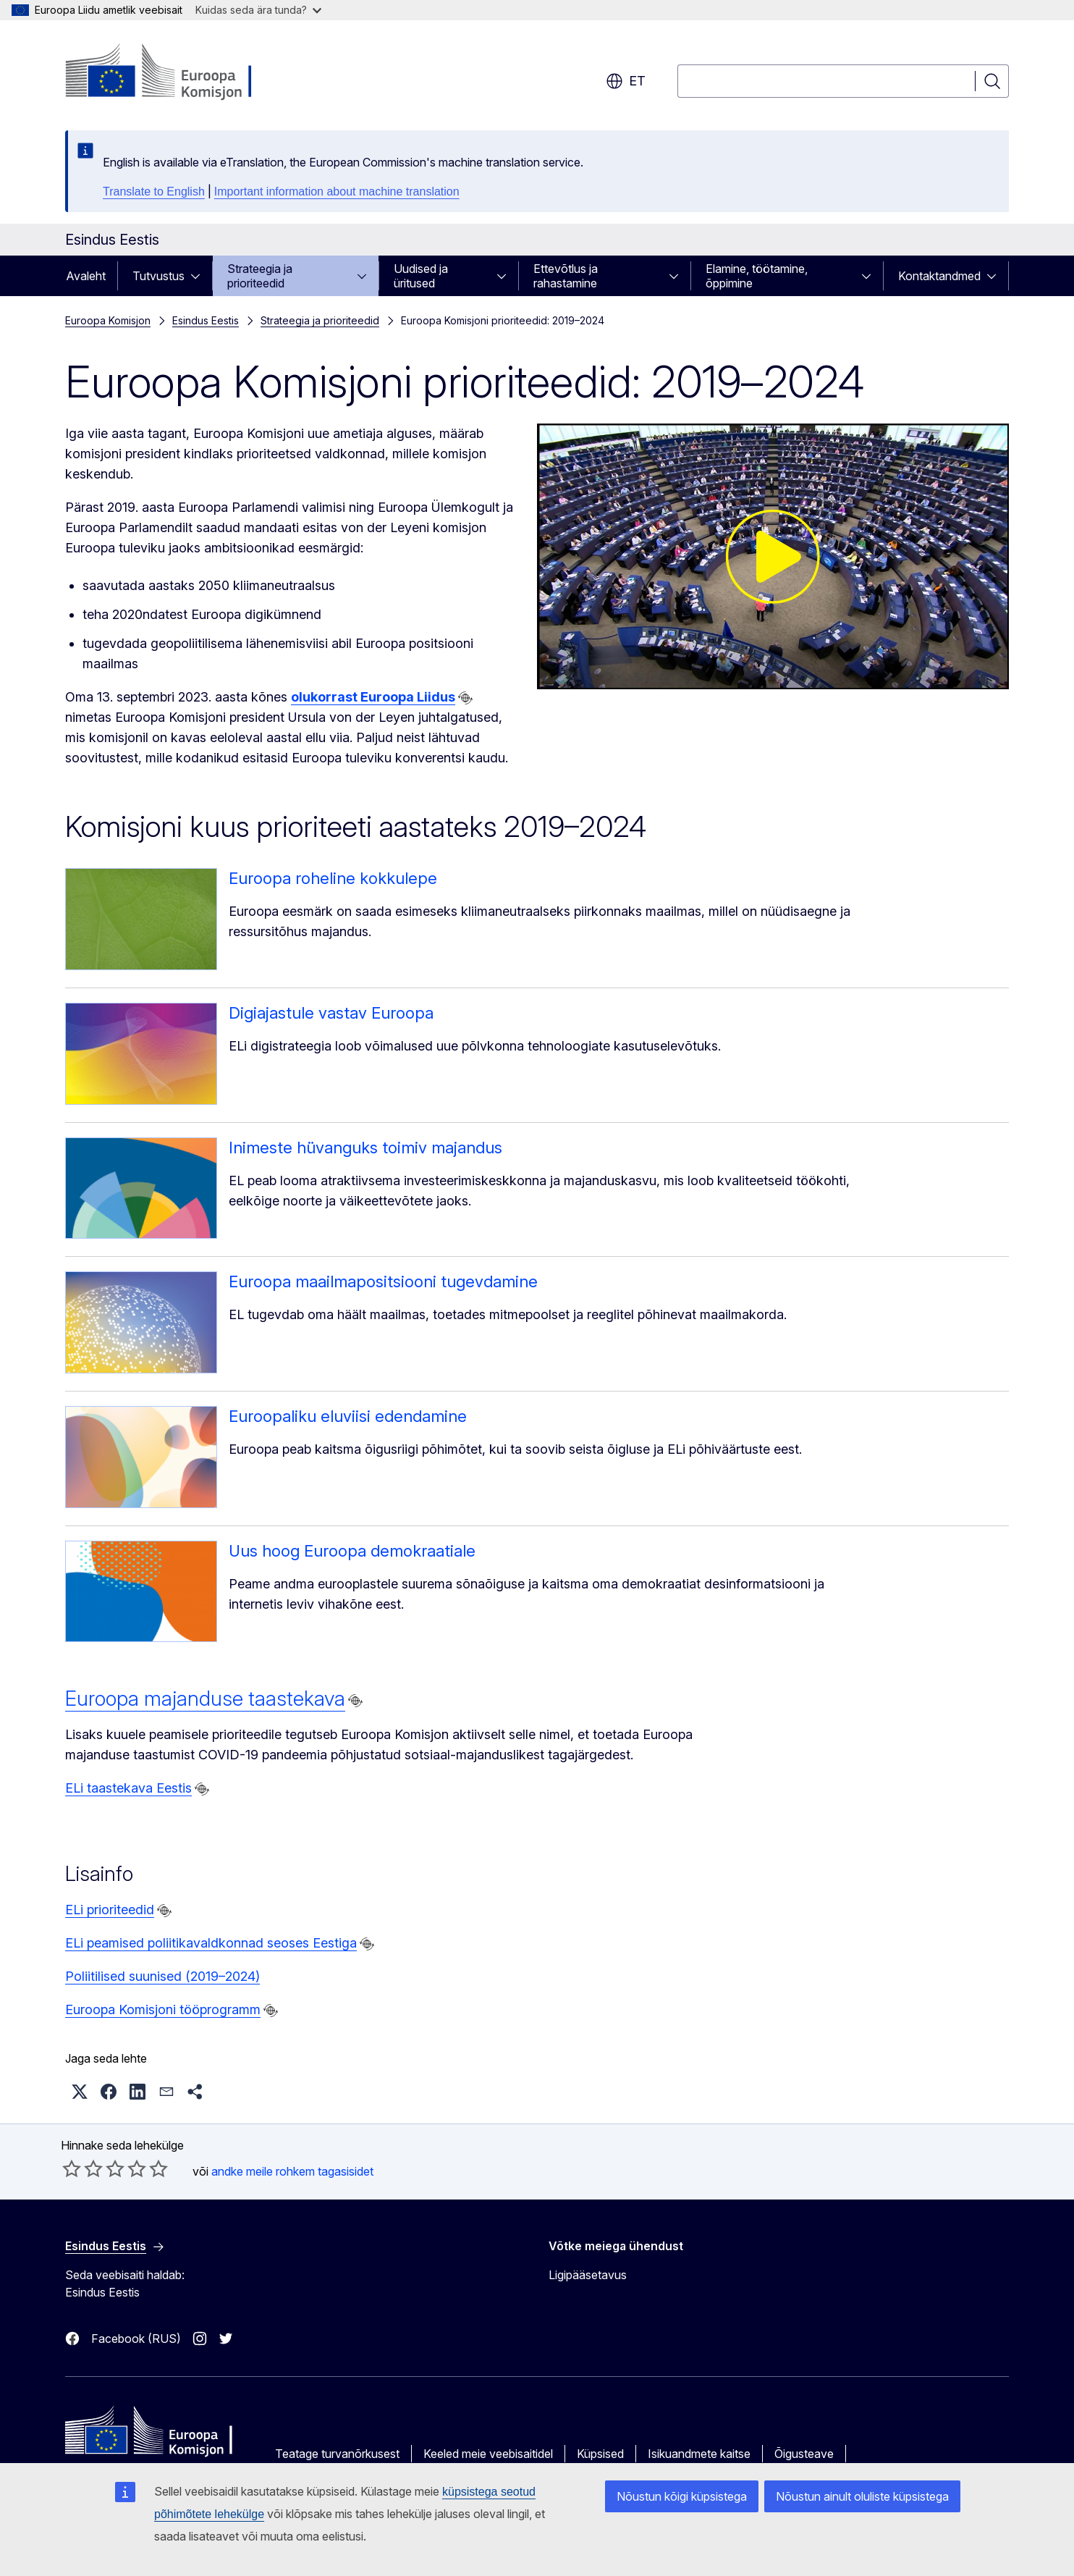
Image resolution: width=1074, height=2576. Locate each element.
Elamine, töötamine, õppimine (757, 275)
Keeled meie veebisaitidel (488, 2453)
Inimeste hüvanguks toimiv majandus (365, 1147)
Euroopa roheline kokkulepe (333, 878)
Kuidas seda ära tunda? (258, 10)
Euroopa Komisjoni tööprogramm (163, 2009)
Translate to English (154, 191)
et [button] (626, 81)
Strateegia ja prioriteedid (259, 275)
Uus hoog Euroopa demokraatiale (352, 1550)
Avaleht (86, 276)
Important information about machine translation (337, 191)
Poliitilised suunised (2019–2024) (162, 1976)
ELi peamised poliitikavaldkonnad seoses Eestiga (211, 1942)
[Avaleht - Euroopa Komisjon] (182, 72)
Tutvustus (158, 276)
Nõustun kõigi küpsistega (682, 2496)
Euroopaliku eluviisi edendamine (348, 1416)
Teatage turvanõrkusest (337, 2453)
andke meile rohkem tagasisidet (292, 2171)
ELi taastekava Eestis (128, 1788)
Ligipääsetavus (588, 2275)
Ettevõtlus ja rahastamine (565, 275)
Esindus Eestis (205, 320)
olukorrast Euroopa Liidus (373, 696)
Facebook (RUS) (136, 2338)
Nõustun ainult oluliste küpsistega (862, 2496)
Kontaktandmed (939, 276)
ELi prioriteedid (109, 1909)
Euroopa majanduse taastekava (205, 1698)
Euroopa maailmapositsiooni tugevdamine (383, 1281)
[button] (79, 2091)
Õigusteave (804, 2453)
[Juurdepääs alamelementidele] (199, 276)
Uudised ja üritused (421, 275)
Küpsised (600, 2453)
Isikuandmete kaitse (699, 2453)
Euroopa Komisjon (108, 320)
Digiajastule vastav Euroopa (331, 1012)
